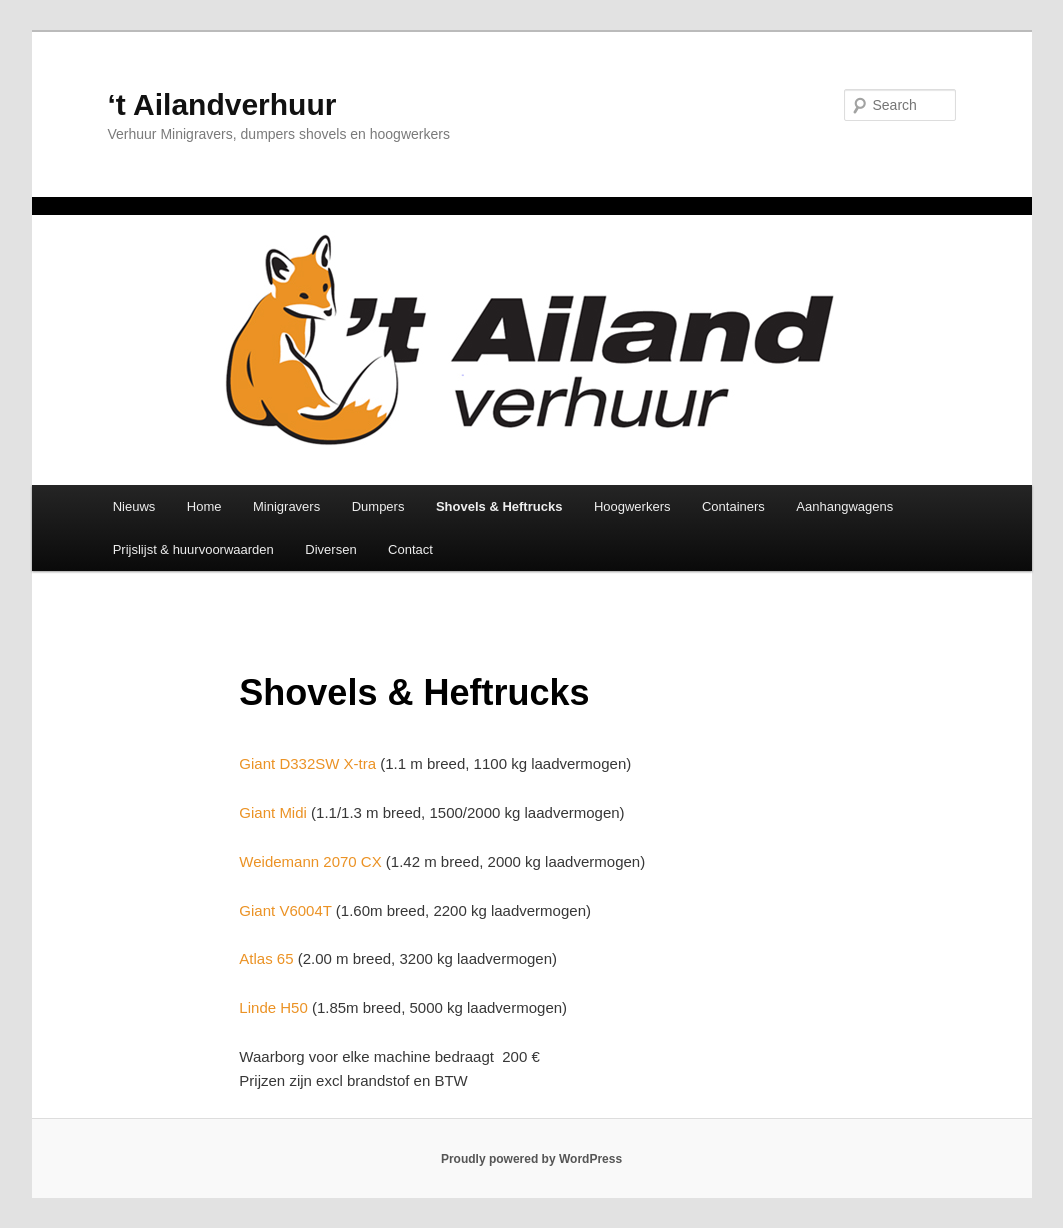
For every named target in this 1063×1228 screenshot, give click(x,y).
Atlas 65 (266, 958)
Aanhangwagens (844, 506)
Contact (410, 549)
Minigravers (286, 506)
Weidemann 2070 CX (310, 861)
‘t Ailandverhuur (222, 104)
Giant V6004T (285, 910)
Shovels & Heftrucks (499, 506)
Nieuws (134, 506)
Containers (733, 506)
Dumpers (378, 506)
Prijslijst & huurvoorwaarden (193, 549)
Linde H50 (273, 1007)
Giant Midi (273, 812)
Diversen (330, 549)
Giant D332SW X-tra (307, 763)
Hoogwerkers (632, 506)
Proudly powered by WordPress (531, 1159)
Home (204, 506)
